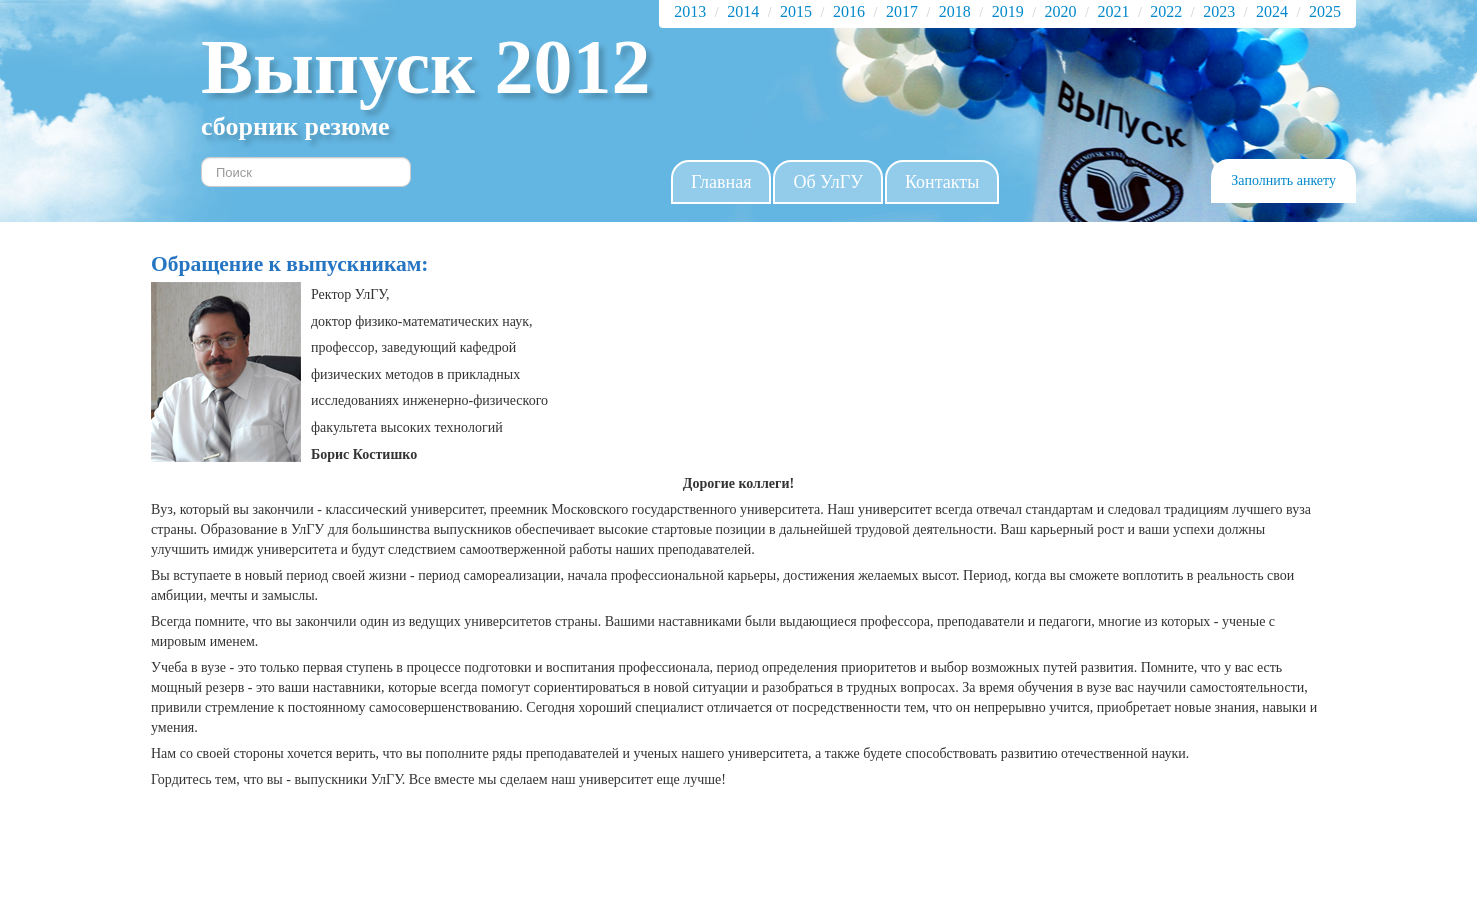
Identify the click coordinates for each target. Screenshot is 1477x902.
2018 (955, 11)
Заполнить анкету (1283, 180)
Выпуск (348, 66)
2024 (1272, 11)
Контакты (942, 182)
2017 (902, 11)
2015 (796, 11)
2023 (1219, 11)
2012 (573, 66)
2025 (1325, 11)
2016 (849, 11)
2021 (1113, 11)
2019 (1008, 11)
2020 (1061, 11)
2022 (1166, 11)
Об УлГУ (828, 182)
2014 (743, 11)
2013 (690, 11)
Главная (721, 182)
